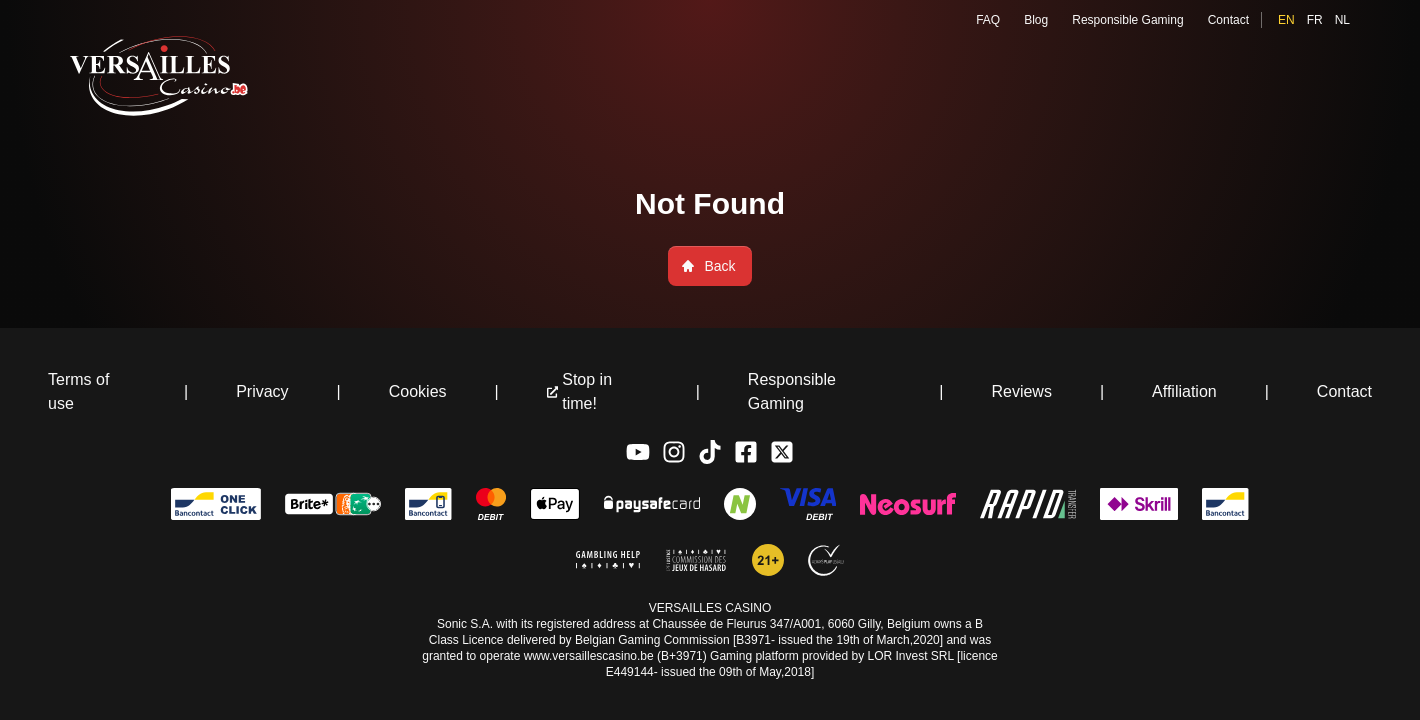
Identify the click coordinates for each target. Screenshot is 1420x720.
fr (1315, 20)
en (1286, 20)
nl (1342, 20)
